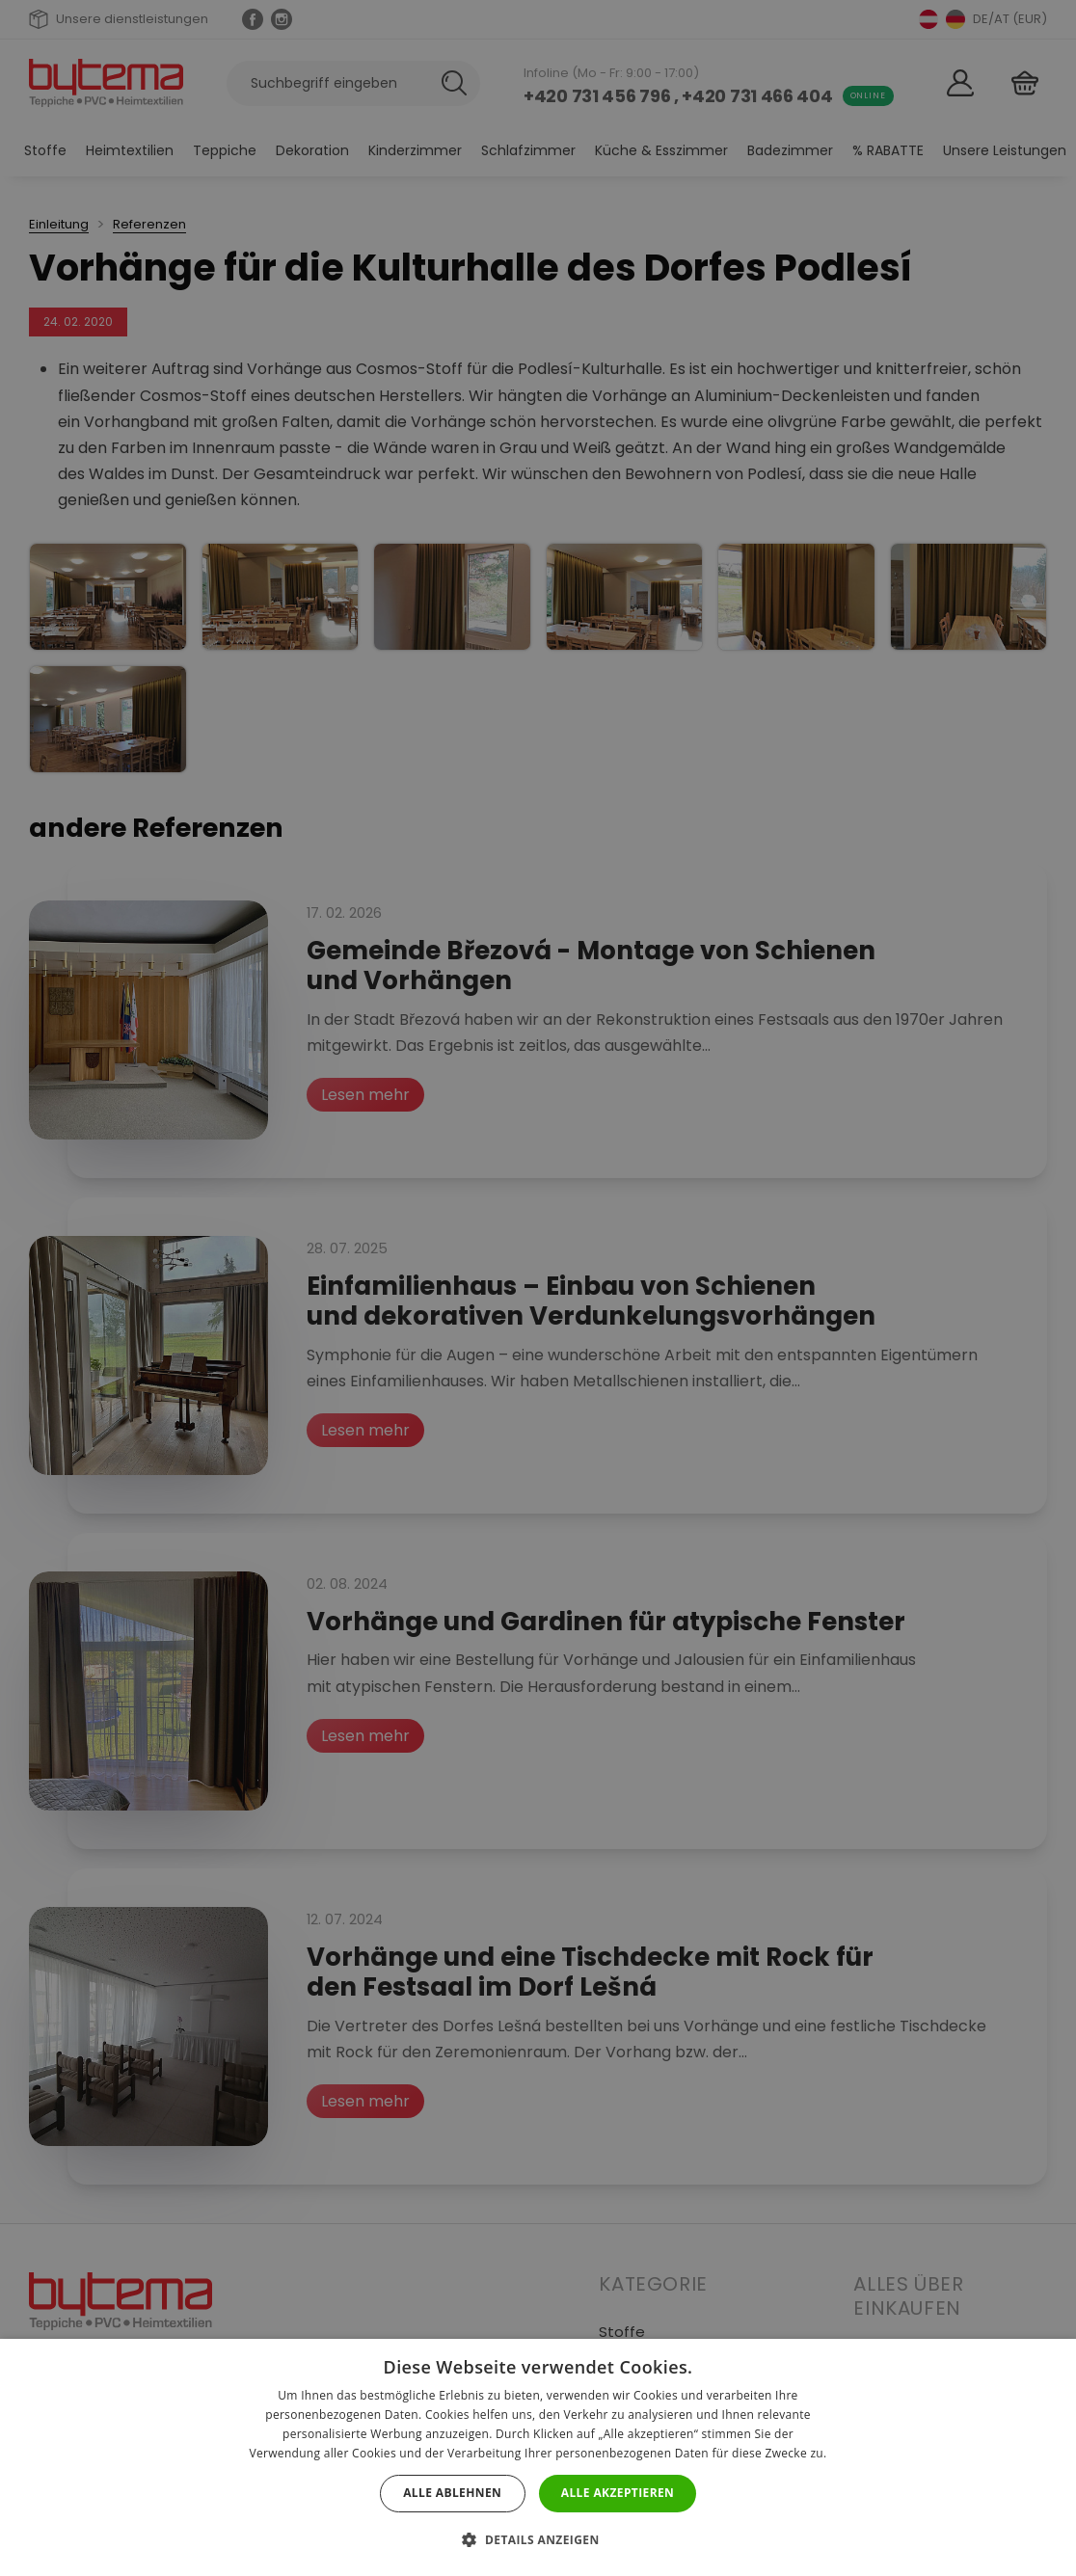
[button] (537, 2540)
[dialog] (538, 1288)
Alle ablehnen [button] (452, 2492)
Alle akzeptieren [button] (618, 2492)
